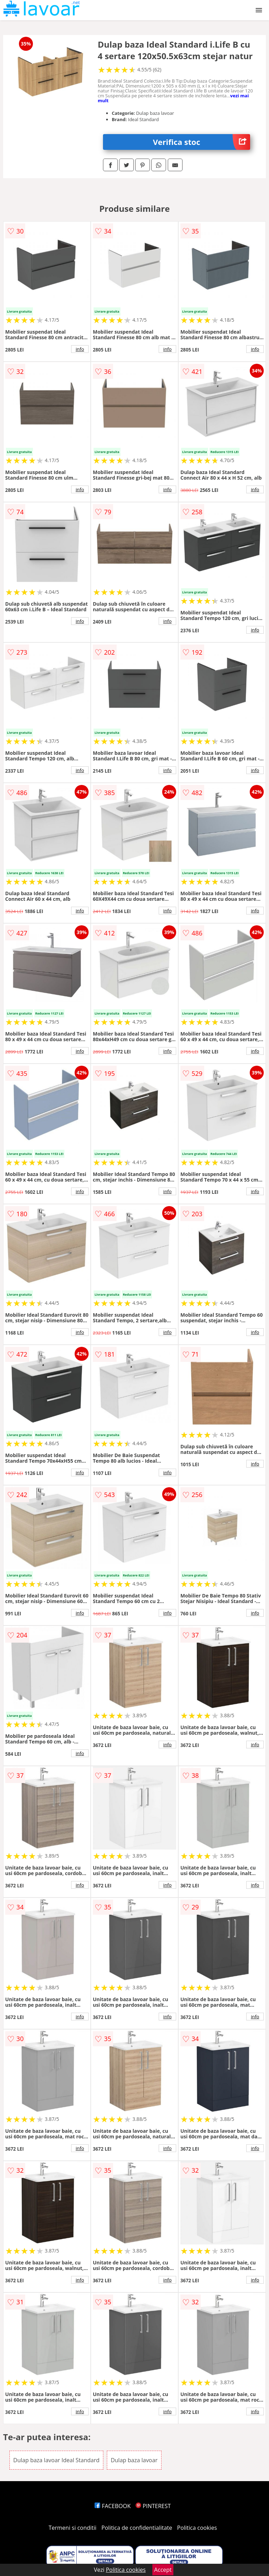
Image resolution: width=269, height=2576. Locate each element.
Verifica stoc (201, 142)
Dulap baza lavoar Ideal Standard (56, 2460)
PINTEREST (153, 2506)
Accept (163, 2570)
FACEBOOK (113, 2506)
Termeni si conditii (73, 2528)
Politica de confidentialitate (137, 2528)
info (80, 349)
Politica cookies (197, 2528)
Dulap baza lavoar (134, 2460)
